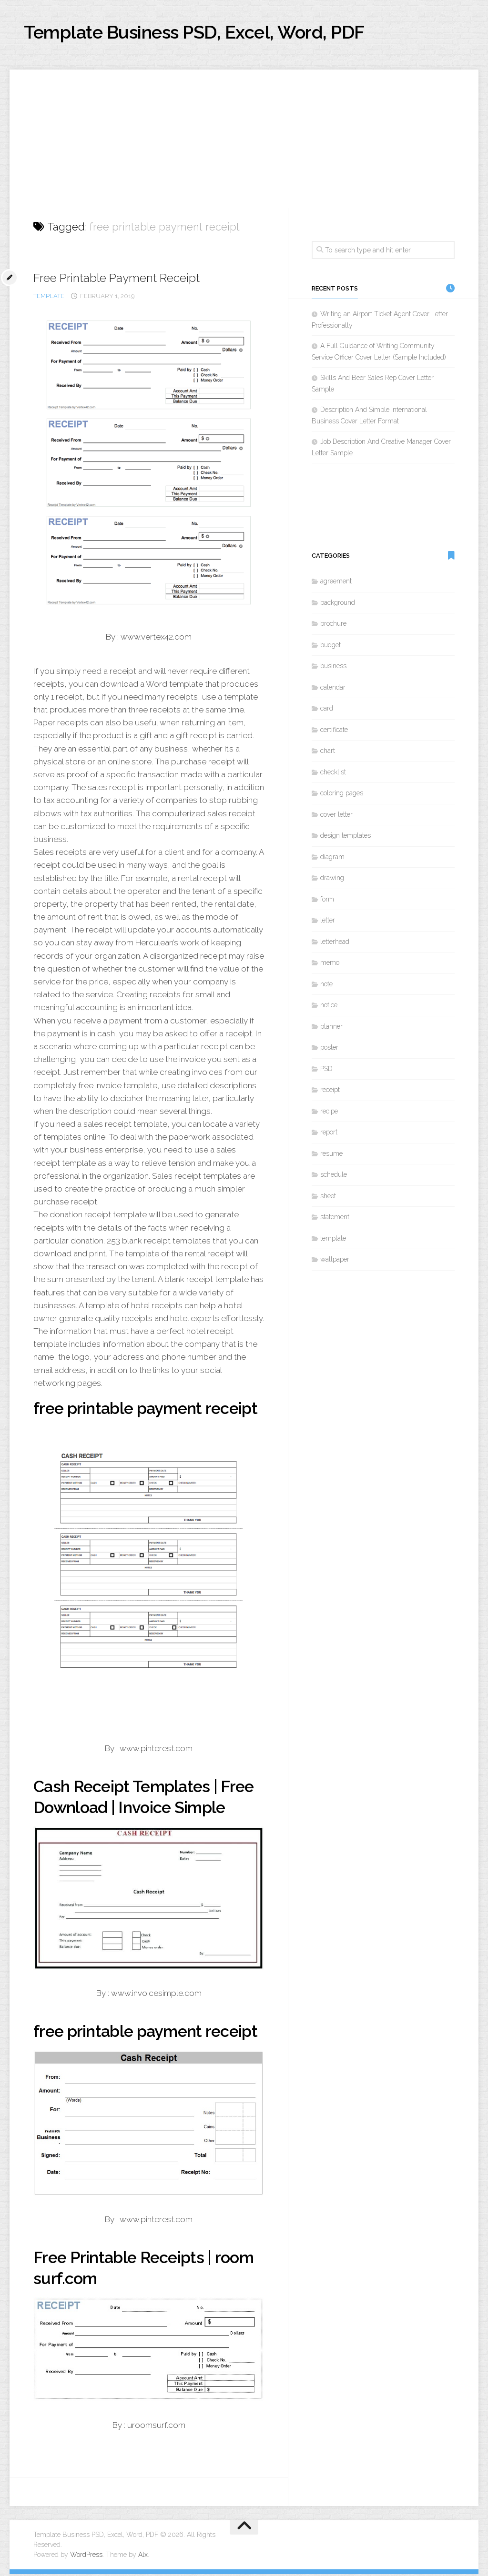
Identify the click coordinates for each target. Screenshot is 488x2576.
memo (329, 965)
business (333, 668)
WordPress (86, 2556)
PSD (326, 1070)
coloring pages (341, 795)
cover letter (336, 816)
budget (330, 647)
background (337, 604)
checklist (333, 774)
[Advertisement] (244, 138)
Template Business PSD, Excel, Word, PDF (215, 33)
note (326, 986)
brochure (333, 626)
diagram (332, 858)
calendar (333, 689)
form (327, 901)
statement (334, 1219)
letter (327, 922)
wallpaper (334, 1261)
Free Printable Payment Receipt (122, 279)
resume (331, 1155)
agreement (336, 583)
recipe (329, 1113)
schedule (333, 1177)
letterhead (334, 943)
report (328, 1134)
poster (329, 1049)
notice (328, 1007)
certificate (334, 731)
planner (331, 1028)
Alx (143, 2556)
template (48, 297)
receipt (330, 1092)
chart (327, 753)
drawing (332, 880)
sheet (328, 1198)
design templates (345, 838)
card (326, 710)
